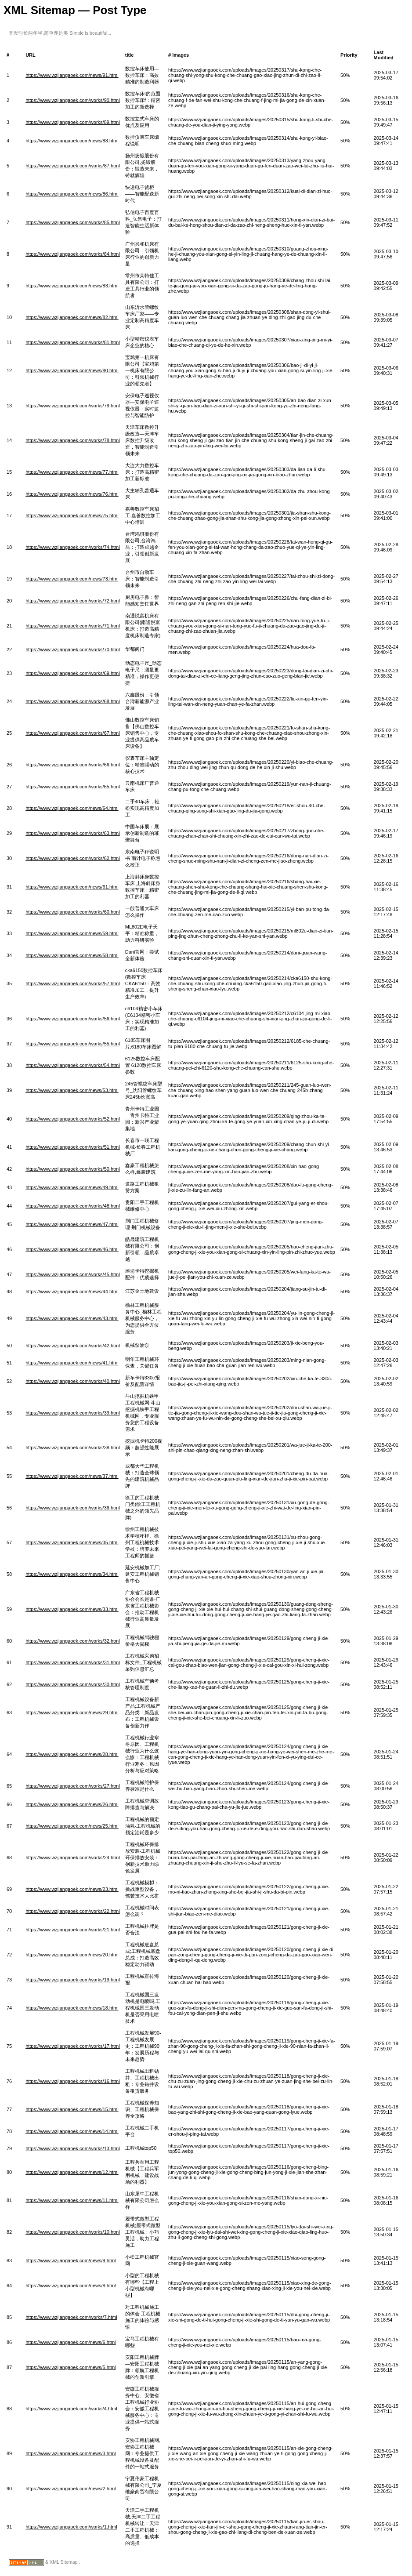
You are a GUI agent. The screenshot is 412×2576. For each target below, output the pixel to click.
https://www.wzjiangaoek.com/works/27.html (72, 1786)
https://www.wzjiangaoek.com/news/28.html (72, 1754)
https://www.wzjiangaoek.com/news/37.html (72, 1476)
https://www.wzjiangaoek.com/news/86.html (72, 193)
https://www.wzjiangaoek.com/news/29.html (72, 1712)
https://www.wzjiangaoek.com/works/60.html (72, 911)
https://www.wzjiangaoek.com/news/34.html (72, 1574)
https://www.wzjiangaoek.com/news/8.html (70, 2285)
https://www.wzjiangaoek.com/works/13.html (72, 2148)
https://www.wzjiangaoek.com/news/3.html (70, 2453)
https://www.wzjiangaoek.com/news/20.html (72, 1954)
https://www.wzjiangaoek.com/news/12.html (72, 2172)
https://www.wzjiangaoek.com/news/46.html (72, 1249)
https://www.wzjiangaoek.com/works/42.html (72, 1345)
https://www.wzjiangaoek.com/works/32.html (72, 1641)
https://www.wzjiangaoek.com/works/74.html (72, 547)
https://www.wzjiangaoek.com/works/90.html (72, 100)
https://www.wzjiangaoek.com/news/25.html (72, 1826)
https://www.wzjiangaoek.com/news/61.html (72, 886)
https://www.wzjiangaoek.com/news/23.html (72, 1889)
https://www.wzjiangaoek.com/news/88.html (72, 140)
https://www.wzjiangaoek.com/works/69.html (72, 673)
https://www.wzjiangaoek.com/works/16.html (72, 2081)
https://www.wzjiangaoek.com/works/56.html (72, 1018)
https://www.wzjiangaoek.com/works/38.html (72, 1447)
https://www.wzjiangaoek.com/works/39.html (72, 1412)
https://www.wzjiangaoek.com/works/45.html (72, 1274)
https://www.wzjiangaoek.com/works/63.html (72, 833)
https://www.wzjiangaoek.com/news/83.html (72, 285)
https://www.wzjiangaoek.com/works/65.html (72, 786)
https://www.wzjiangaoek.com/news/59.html (72, 933)
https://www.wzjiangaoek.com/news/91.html (72, 75)
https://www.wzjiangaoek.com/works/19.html (72, 1979)
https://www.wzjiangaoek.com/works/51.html (72, 1147)
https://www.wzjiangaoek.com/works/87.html (72, 165)
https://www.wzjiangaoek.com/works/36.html (72, 1507)
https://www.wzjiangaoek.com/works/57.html (72, 983)
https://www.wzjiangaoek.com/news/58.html (72, 955)
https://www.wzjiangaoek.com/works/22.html (72, 1911)
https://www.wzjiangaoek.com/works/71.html (72, 625)
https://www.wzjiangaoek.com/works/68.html (72, 701)
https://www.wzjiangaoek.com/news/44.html (72, 1291)
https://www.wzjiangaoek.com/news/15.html (72, 2109)
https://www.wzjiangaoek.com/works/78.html (72, 440)
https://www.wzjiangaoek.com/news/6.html (70, 2342)
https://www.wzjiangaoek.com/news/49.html (72, 1187)
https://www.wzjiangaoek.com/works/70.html (72, 649)
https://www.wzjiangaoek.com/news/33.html (72, 1609)
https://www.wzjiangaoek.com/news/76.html (72, 494)
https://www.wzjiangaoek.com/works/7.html (71, 2317)
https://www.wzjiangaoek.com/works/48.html (72, 1205)
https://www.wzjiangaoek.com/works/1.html (71, 2526)
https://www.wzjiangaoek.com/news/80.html (72, 370)
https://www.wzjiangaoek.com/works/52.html (72, 1118)
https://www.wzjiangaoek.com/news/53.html (72, 1090)
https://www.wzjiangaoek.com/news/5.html (70, 2367)
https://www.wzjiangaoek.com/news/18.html (72, 2007)
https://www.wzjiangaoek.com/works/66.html (72, 764)
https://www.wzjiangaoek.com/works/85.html (72, 222)
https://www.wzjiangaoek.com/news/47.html (72, 1224)
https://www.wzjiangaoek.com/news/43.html (72, 1318)
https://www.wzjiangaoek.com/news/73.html (72, 578)
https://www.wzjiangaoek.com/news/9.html (70, 2260)
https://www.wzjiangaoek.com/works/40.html (72, 1381)
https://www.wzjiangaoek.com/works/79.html (72, 405)
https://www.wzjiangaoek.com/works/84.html (72, 254)
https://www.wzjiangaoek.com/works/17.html (72, 2046)
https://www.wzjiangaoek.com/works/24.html (72, 1857)
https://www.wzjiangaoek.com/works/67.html (72, 733)
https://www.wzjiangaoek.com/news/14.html (72, 2131)
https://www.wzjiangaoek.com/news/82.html (72, 317)
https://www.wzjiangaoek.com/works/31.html (72, 1662)
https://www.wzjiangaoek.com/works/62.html (72, 858)
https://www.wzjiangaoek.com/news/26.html (72, 1804)
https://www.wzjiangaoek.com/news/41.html (72, 1362)
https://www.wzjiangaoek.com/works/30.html (72, 1684)
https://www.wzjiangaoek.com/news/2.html (70, 2488)
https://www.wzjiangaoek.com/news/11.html (72, 2200)
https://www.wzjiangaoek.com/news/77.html (72, 472)
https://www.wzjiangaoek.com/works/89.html (72, 122)
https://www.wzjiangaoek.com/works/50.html (72, 1169)
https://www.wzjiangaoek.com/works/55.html (72, 1043)
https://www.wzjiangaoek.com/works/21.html (72, 1929)
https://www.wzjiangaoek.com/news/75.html (72, 515)
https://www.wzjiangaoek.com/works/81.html (72, 342)
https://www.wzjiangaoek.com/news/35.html (72, 1542)
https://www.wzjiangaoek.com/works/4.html (71, 2408)
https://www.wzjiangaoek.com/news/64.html (72, 808)
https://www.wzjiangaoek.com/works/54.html (72, 1065)
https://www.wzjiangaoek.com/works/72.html (72, 600)
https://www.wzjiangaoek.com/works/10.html (72, 2232)
